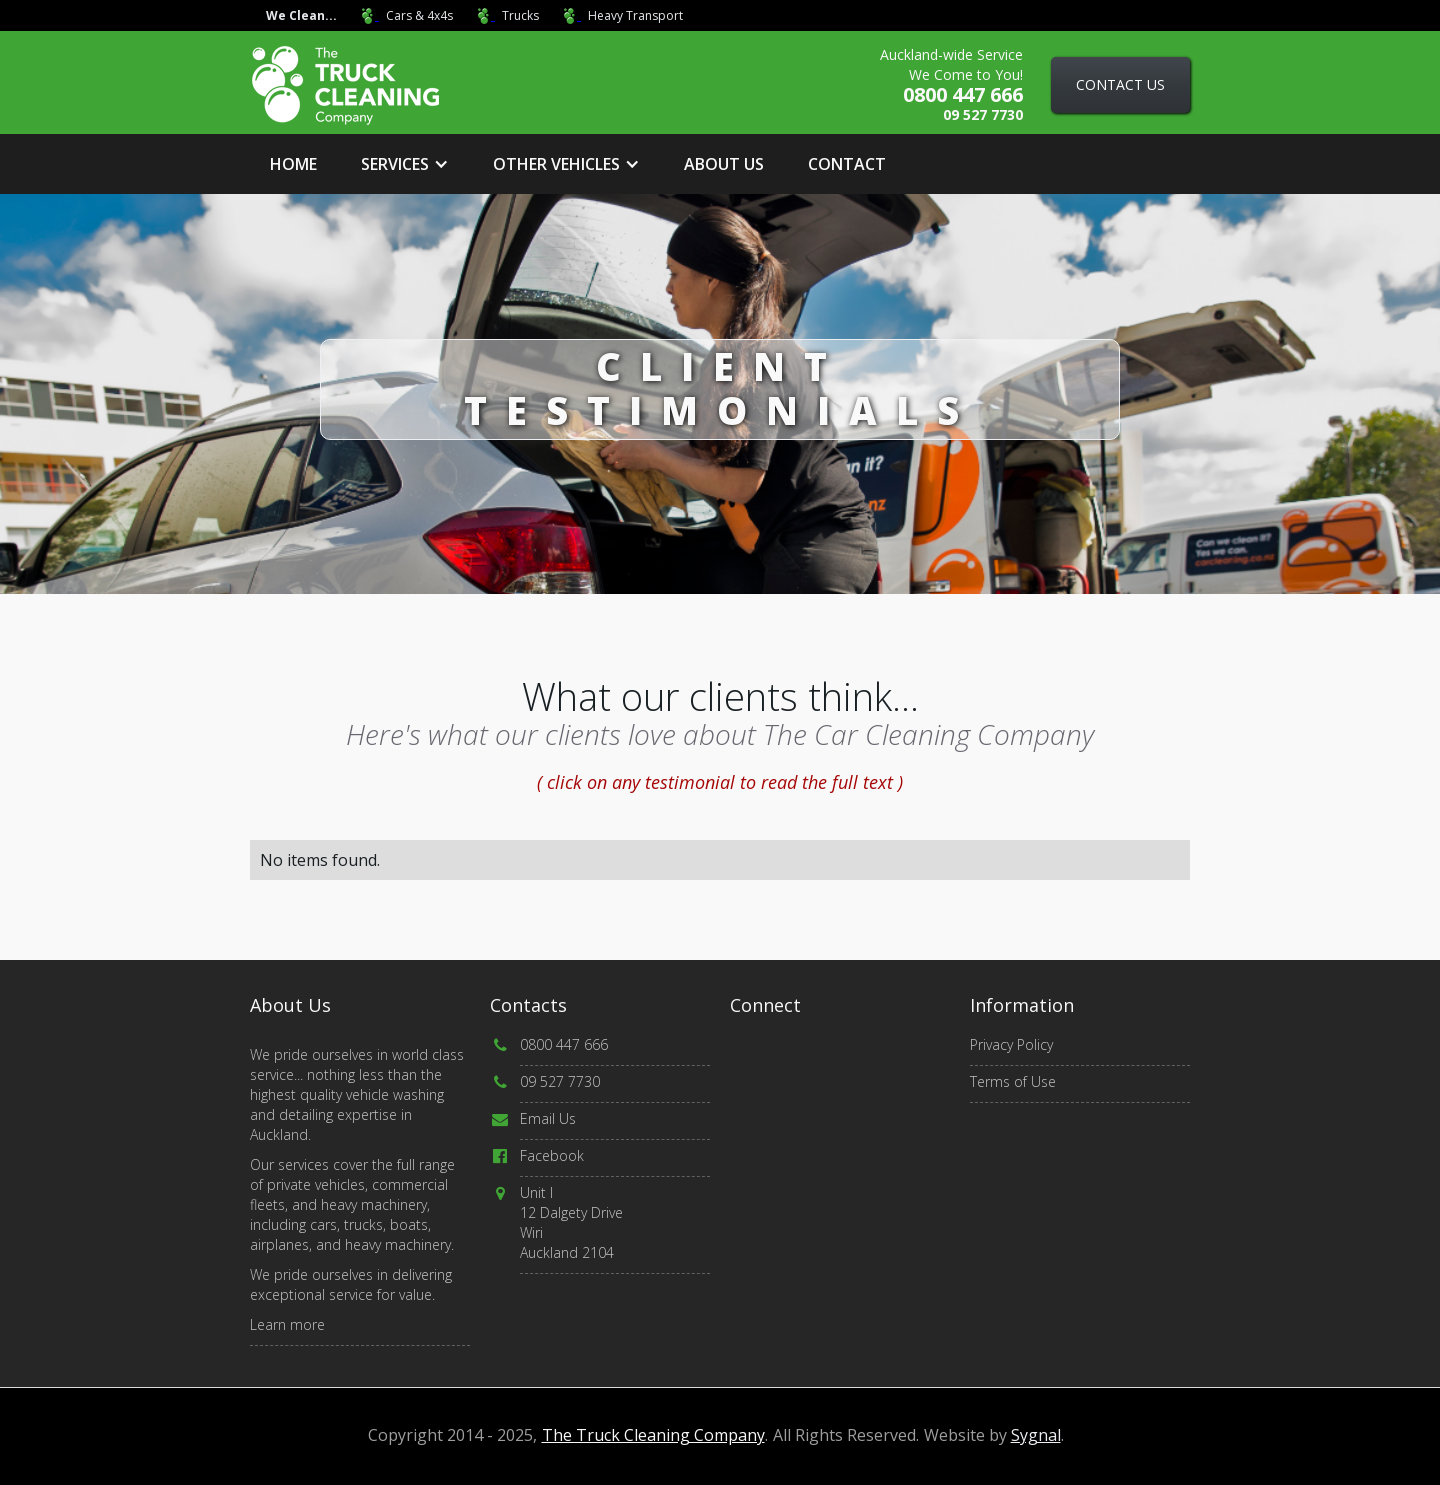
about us (724, 164)
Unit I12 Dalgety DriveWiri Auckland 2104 (571, 1222)
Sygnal (1036, 1435)
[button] (405, 164)
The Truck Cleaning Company (653, 1435)
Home (293, 164)
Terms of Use (1013, 1081)
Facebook (552, 1155)
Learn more (287, 1324)
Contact (847, 164)
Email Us (548, 1118)
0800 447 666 (564, 1044)
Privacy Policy (1011, 1044)
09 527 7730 (560, 1081)
